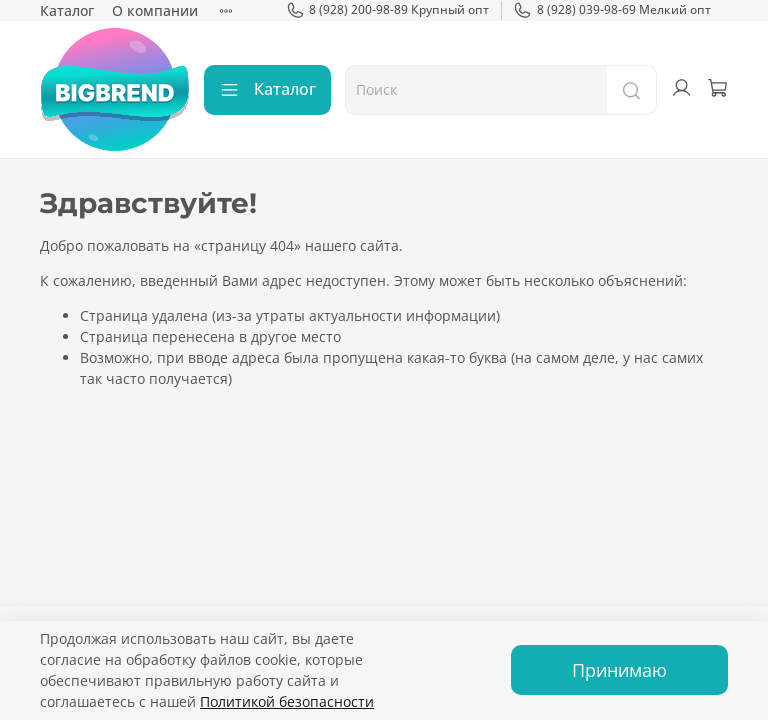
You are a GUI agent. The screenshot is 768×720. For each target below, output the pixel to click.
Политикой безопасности (287, 701)
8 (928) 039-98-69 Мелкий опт (612, 10)
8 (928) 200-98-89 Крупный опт (388, 10)
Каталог (67, 10)
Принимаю (619, 670)
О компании (155, 10)
